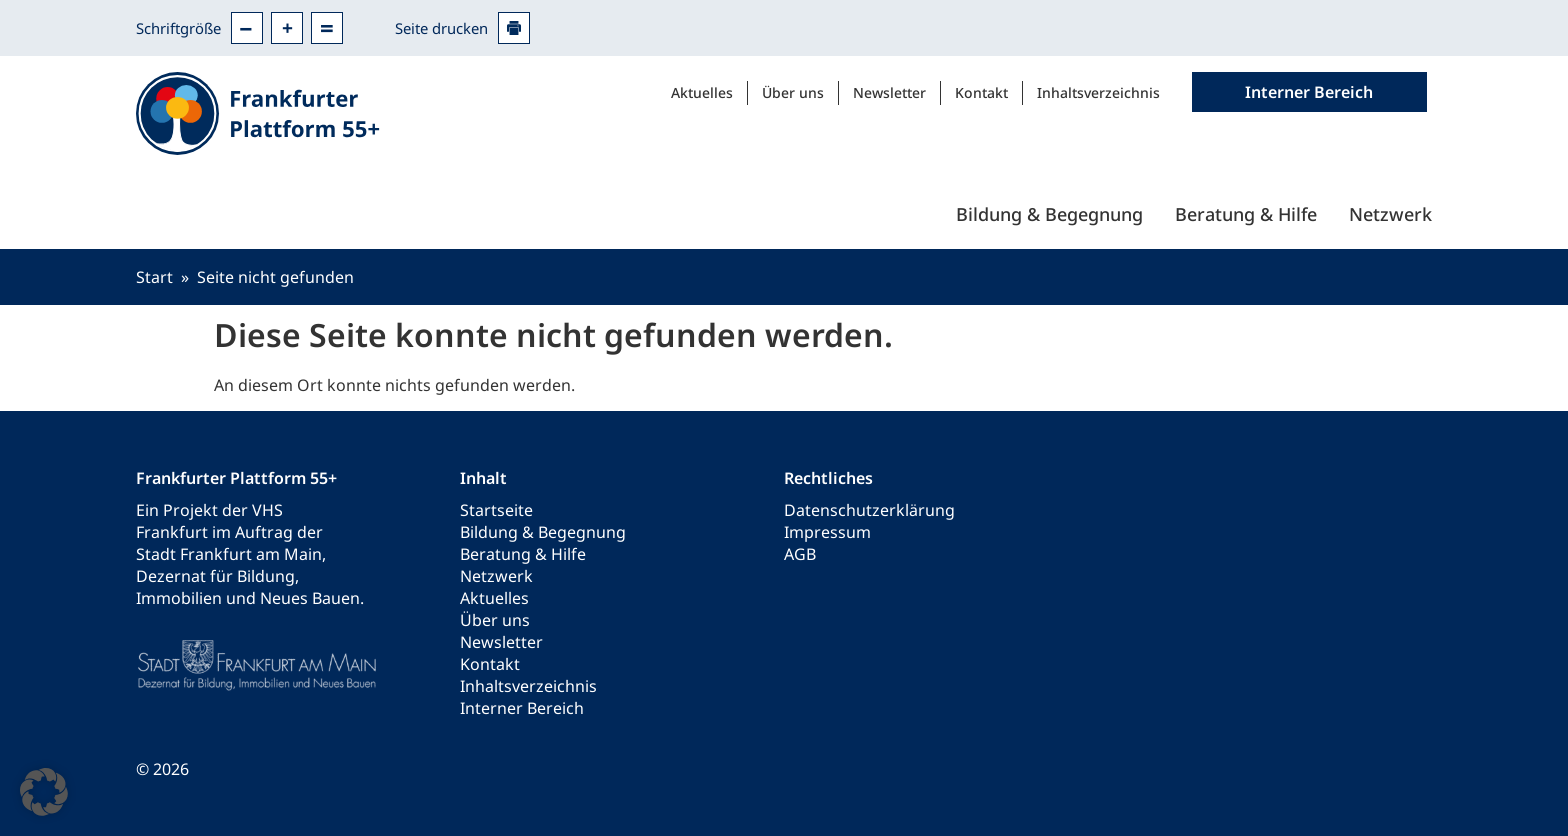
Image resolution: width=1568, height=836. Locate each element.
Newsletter (889, 92)
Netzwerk (1390, 214)
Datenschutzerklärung (869, 510)
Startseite (496, 510)
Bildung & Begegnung (1049, 214)
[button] (44, 792)
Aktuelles (702, 92)
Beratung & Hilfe (1246, 214)
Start (154, 277)
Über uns (793, 92)
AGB (800, 554)
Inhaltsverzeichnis (1098, 92)
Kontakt (981, 92)
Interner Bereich (522, 708)
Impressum (827, 532)
